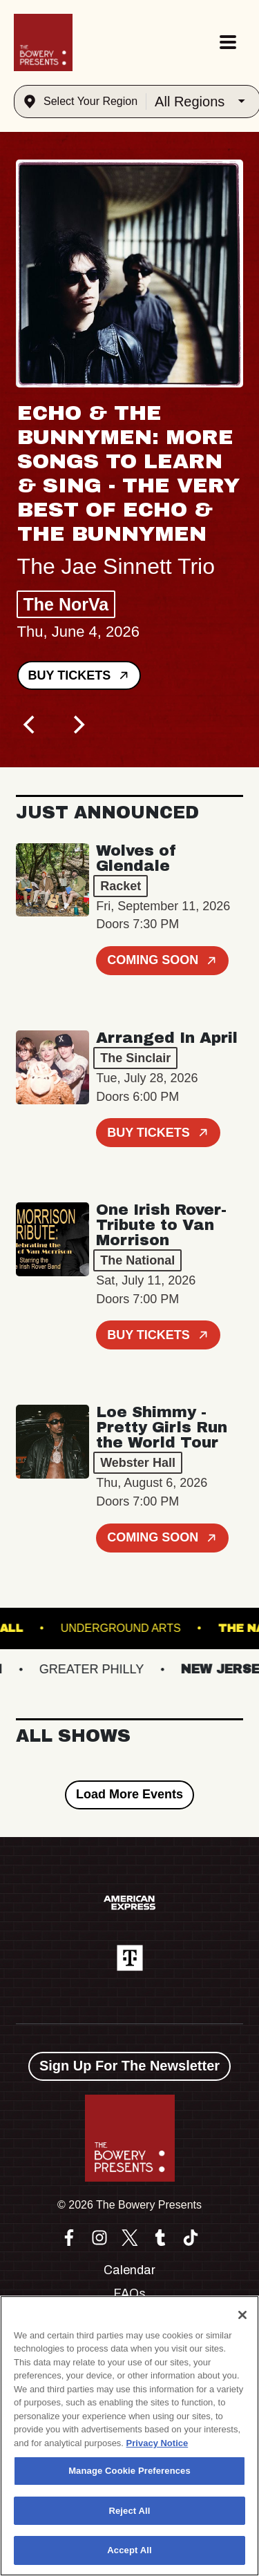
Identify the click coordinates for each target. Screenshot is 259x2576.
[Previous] (31, 724)
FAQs (129, 2293)
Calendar (129, 2270)
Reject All (129, 2511)
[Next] (78, 724)
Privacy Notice (157, 2443)
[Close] (242, 2315)
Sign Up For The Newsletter (129, 2065)
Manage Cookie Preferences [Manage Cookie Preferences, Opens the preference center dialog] (129, 2471)
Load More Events (129, 1794)
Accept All (129, 2550)
